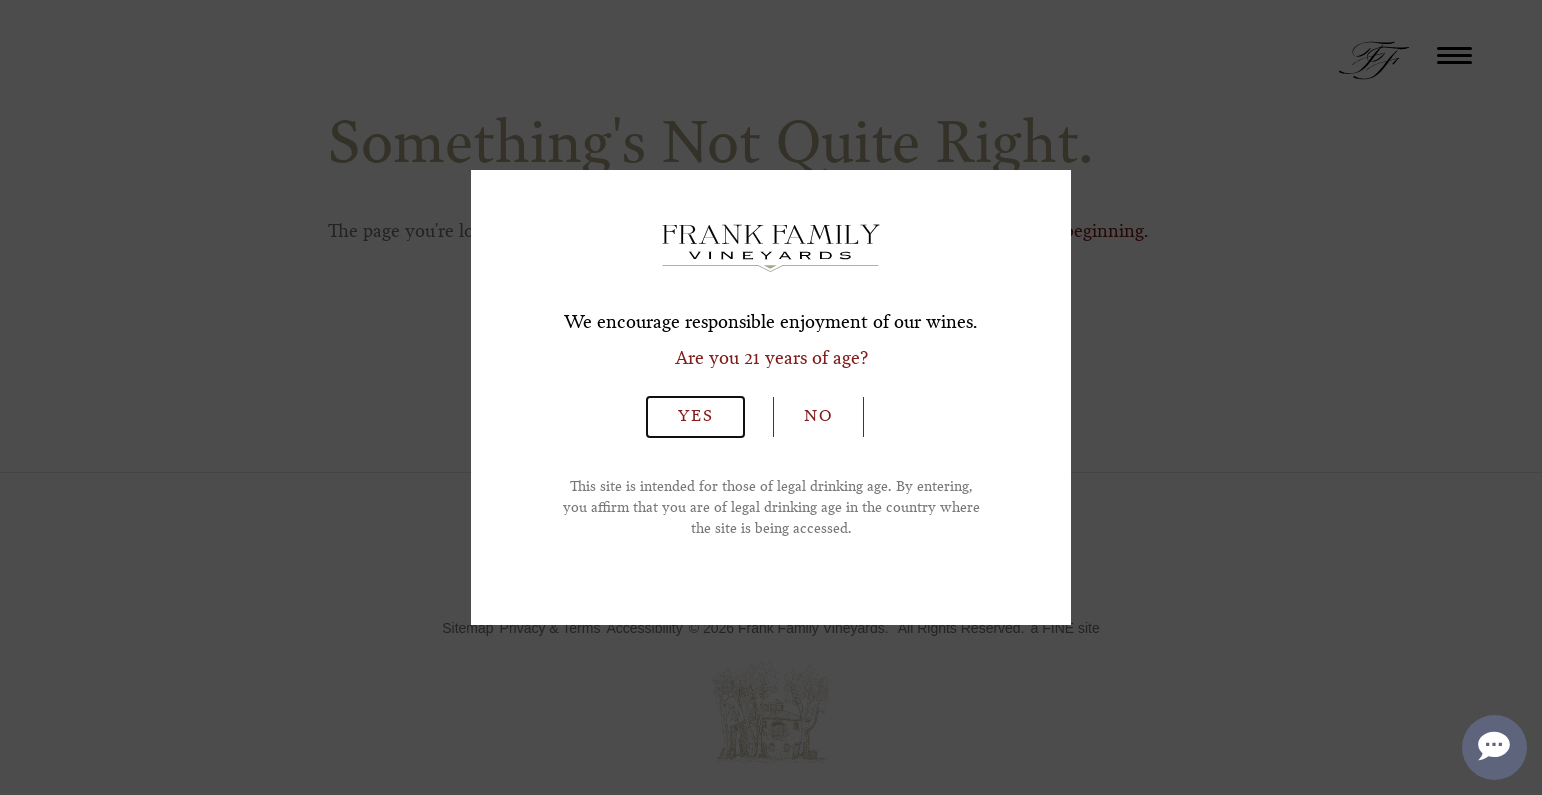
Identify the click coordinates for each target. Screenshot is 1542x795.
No (818, 417)
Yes (696, 417)
